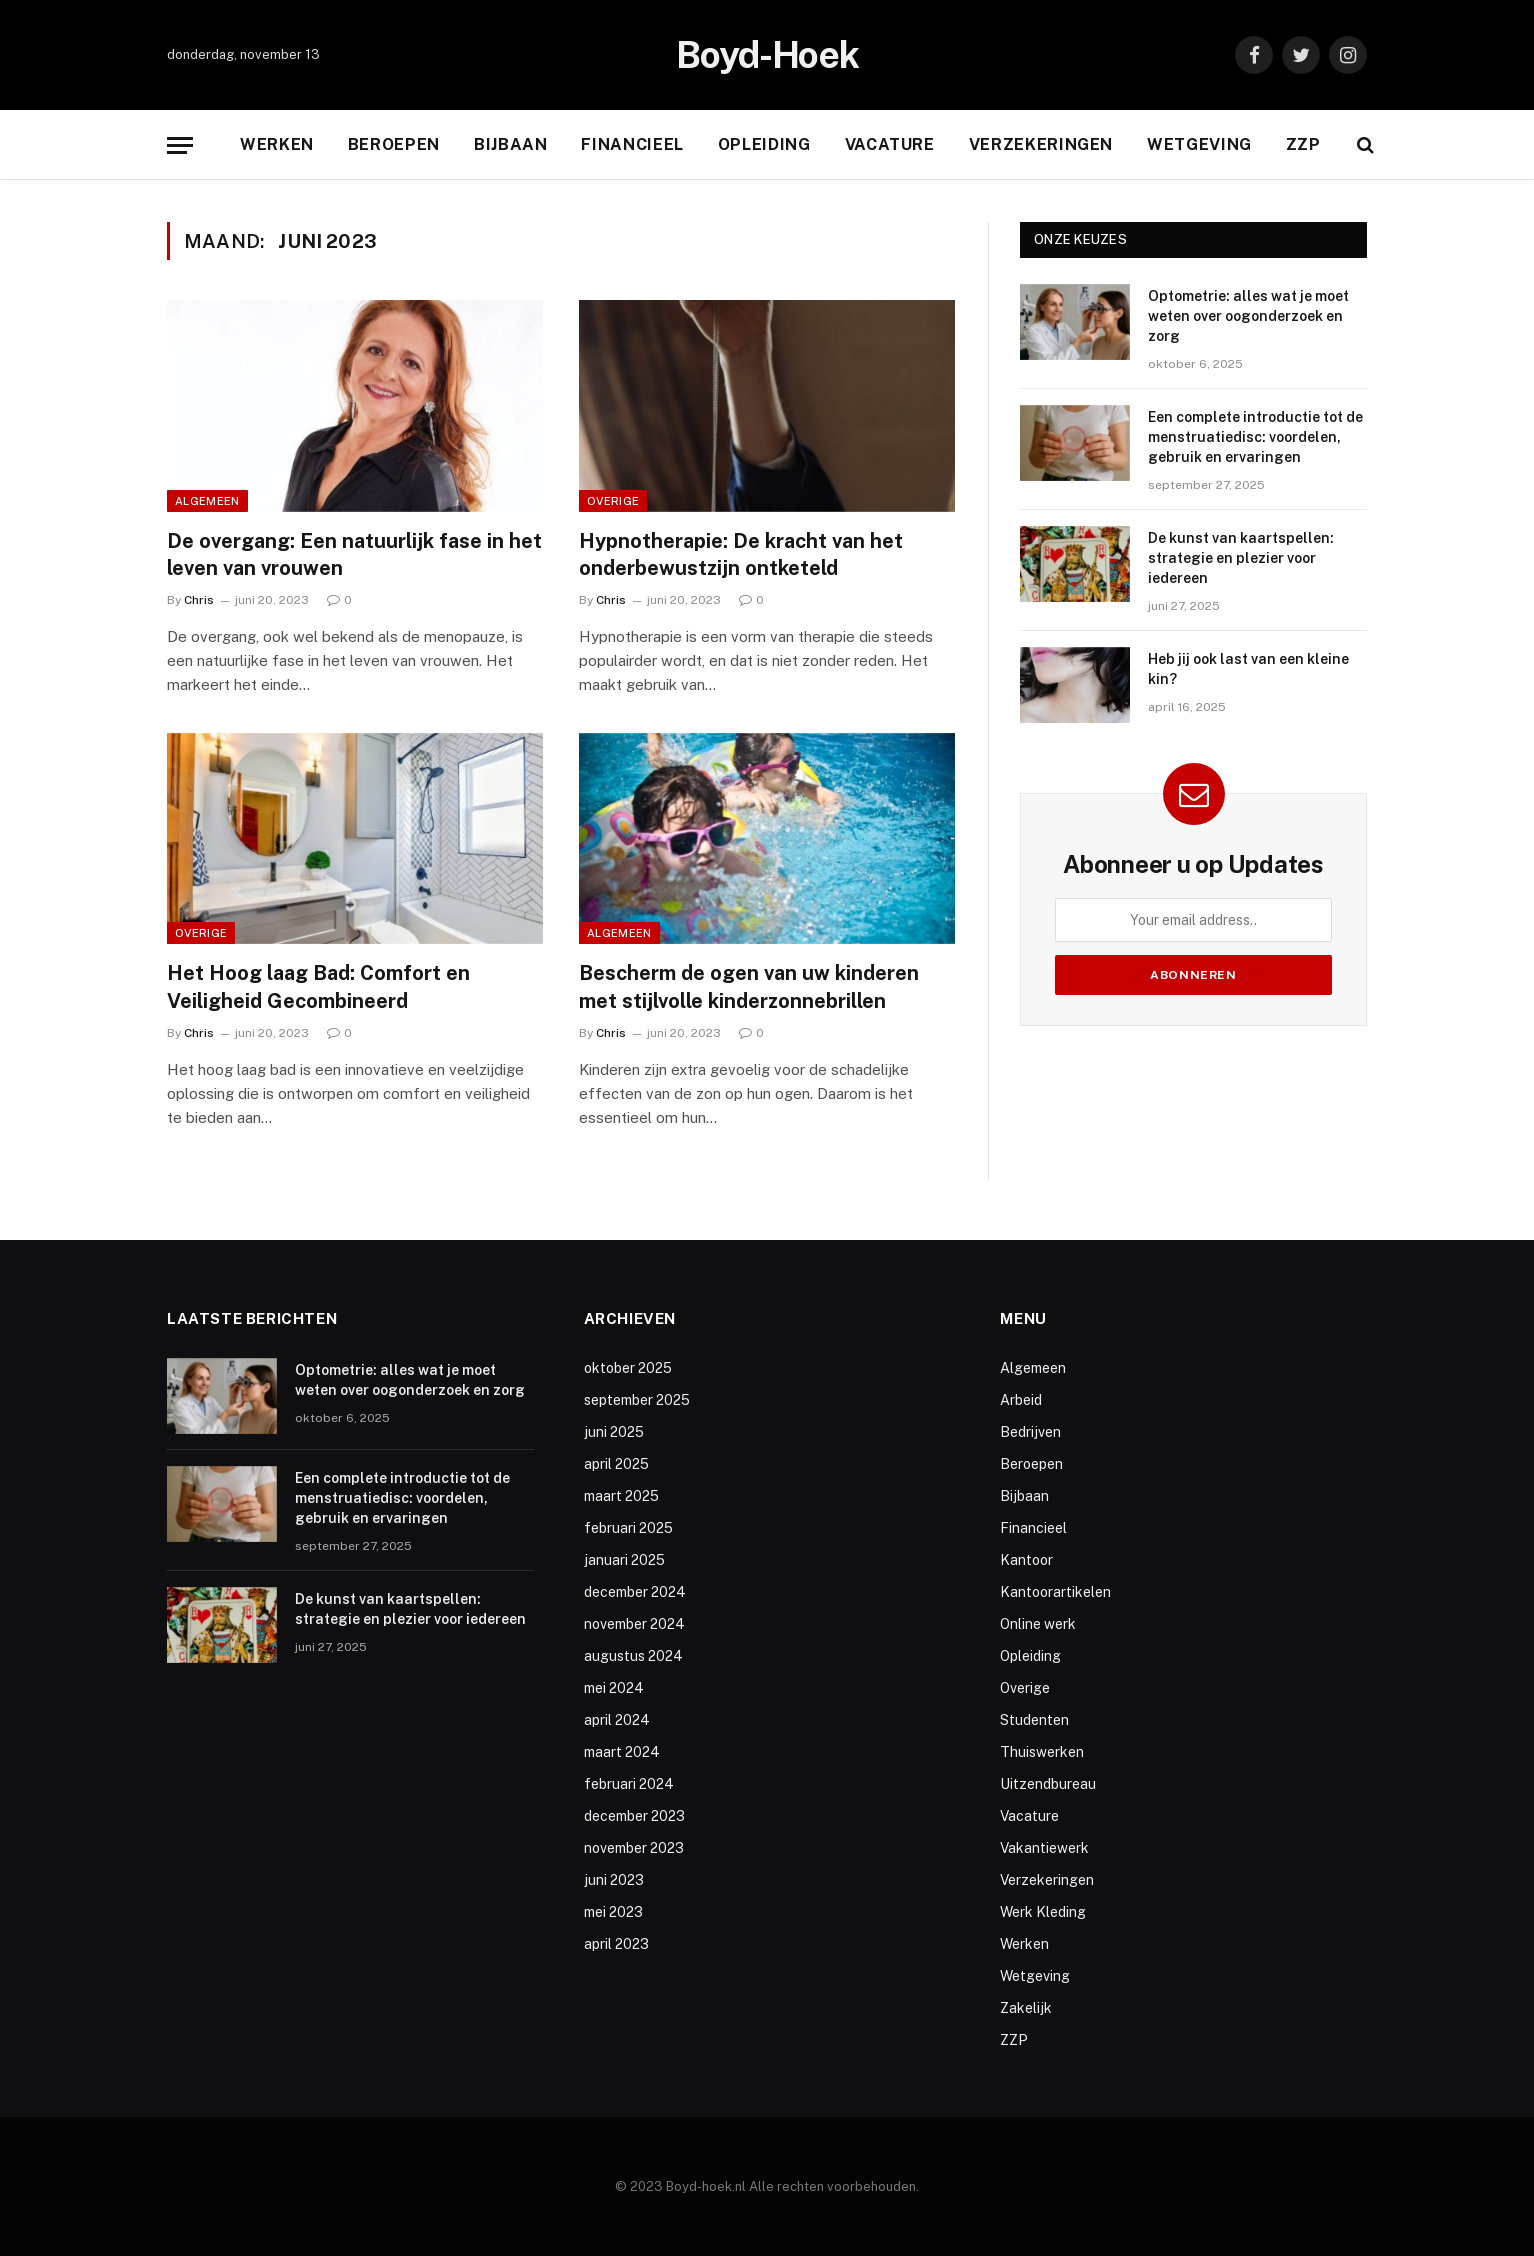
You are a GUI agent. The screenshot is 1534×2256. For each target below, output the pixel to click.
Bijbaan (510, 144)
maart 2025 (621, 1496)
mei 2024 (614, 1688)
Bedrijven (1030, 1432)
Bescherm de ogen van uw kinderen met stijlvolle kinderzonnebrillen (749, 986)
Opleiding (764, 144)
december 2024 (635, 1592)
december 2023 (634, 1816)
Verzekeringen (1041, 144)
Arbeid (1021, 1400)
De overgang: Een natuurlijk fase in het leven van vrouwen (354, 554)
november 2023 (634, 1848)
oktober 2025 (628, 1368)
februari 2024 (629, 1784)
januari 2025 (624, 1560)
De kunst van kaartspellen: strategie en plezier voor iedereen (1241, 558)
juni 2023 (614, 1880)
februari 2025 (628, 1528)
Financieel (632, 144)
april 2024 (617, 1720)
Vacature (890, 144)
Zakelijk (1026, 2008)
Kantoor (1026, 1560)
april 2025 (616, 1464)
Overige (613, 501)
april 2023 (616, 1944)
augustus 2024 (633, 1656)
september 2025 (637, 1400)
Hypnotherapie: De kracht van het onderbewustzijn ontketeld (741, 554)
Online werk (1038, 1624)
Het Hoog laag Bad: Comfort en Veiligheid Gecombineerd (318, 986)
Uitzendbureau (1048, 1784)
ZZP (1303, 144)
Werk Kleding (1043, 1912)
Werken (277, 144)
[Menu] (180, 145)
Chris (199, 600)
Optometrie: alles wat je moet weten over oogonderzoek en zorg (1248, 316)
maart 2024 (622, 1752)
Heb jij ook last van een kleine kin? (1248, 669)
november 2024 (634, 1624)
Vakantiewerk (1044, 1848)
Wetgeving (1199, 144)
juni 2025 (614, 1432)
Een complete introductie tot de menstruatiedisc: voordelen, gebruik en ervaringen (1255, 437)
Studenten (1034, 1720)
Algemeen (207, 501)
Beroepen (394, 144)
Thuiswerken (1042, 1752)
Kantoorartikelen (1055, 1592)
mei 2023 (613, 1912)
